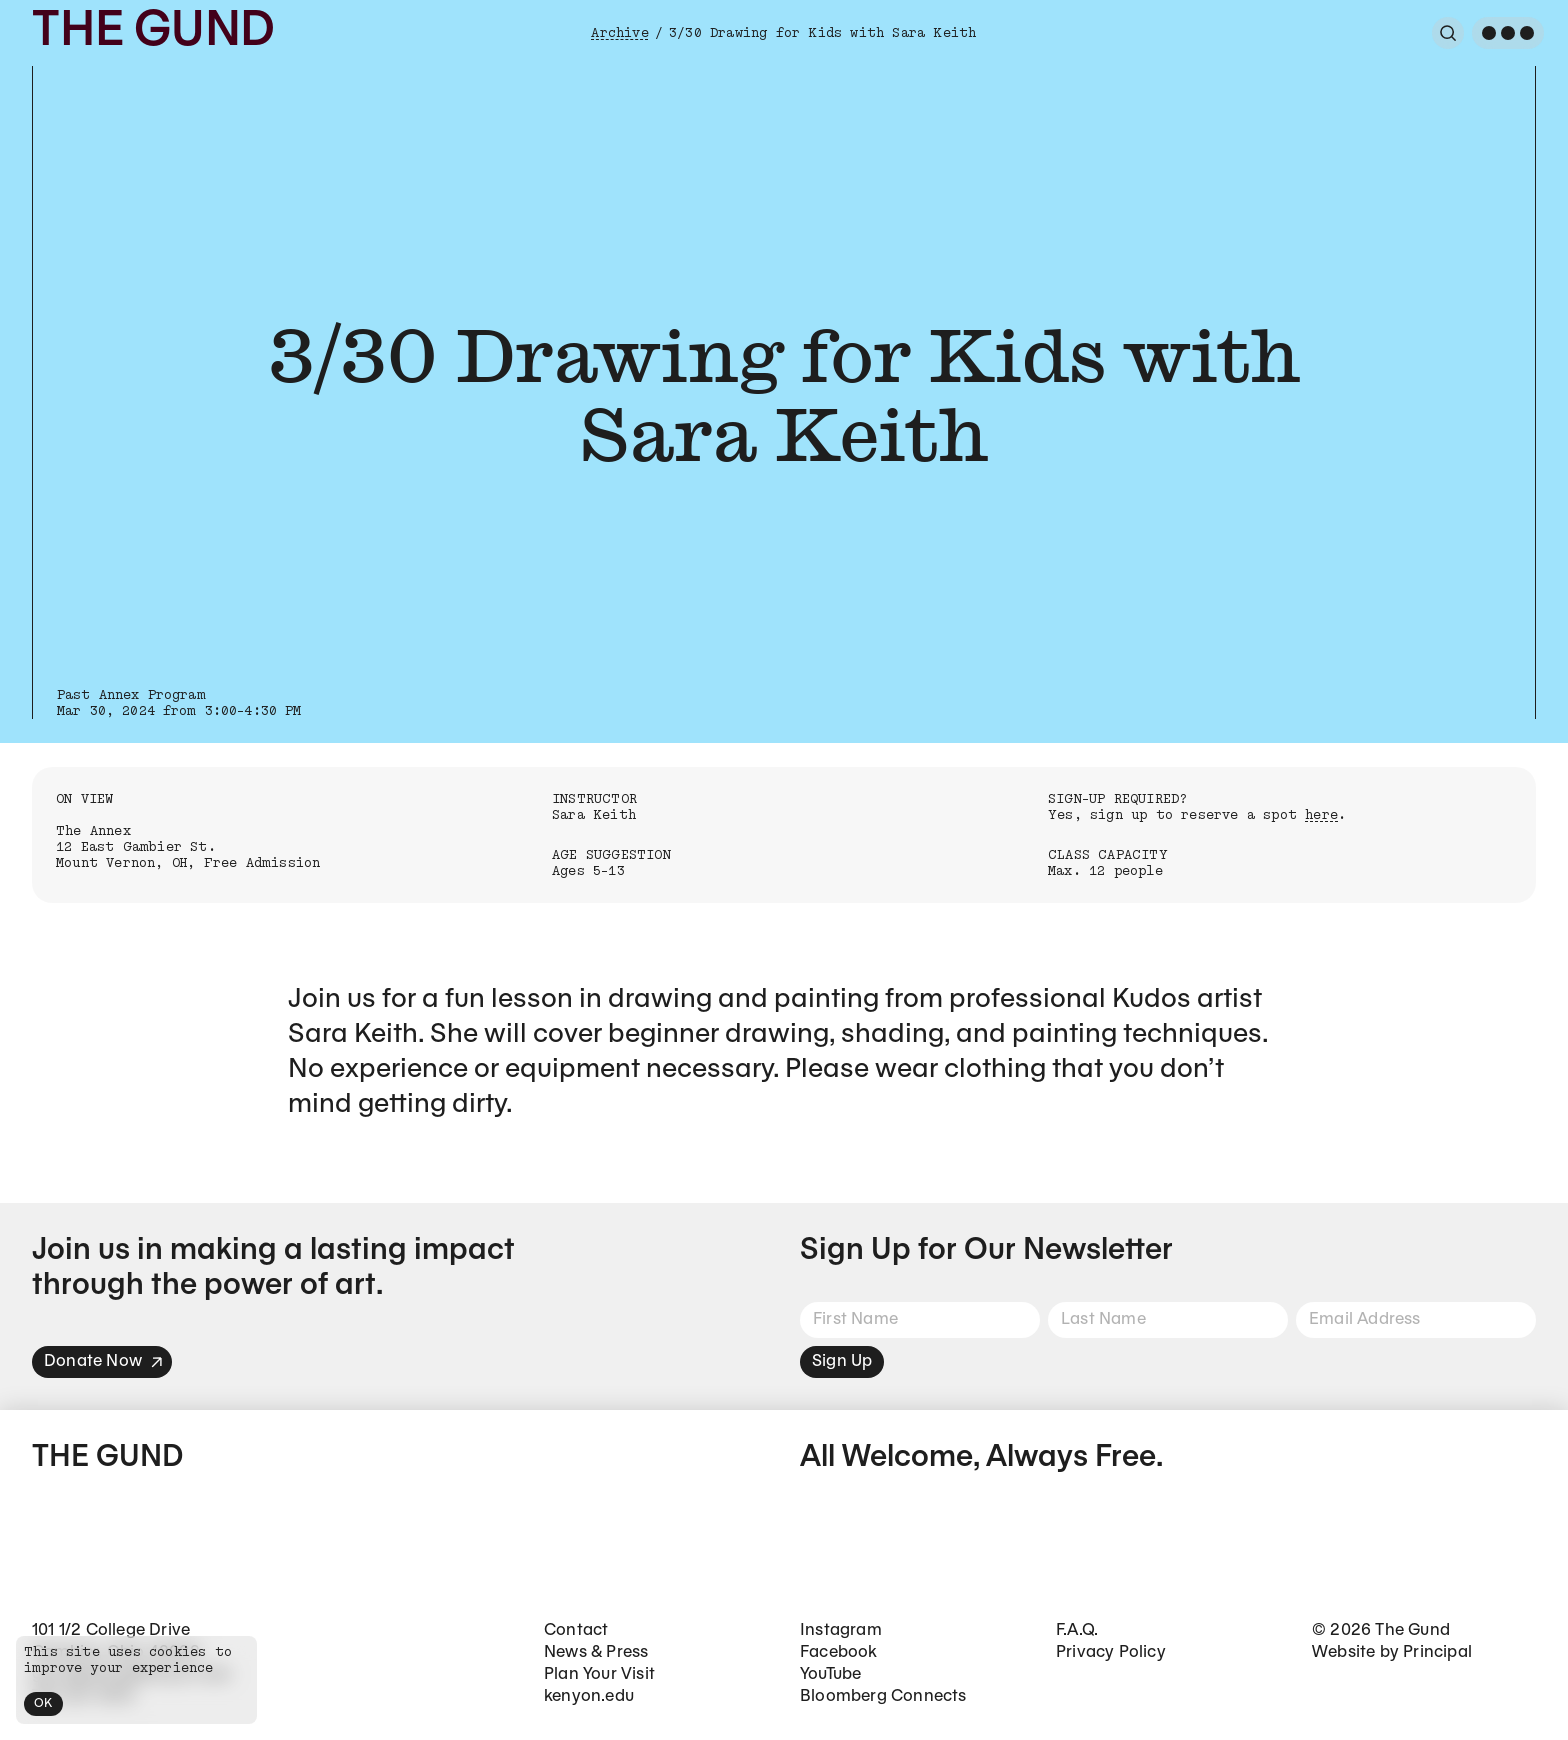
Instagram (841, 1630)
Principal (1437, 1652)
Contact (576, 1630)
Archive (619, 33)
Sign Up (842, 1361)
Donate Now (104, 1361)
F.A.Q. (1077, 1630)
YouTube (830, 1674)
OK (43, 1703)
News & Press (596, 1652)
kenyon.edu (589, 1696)
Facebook (839, 1652)
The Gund (153, 32)
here (1321, 815)
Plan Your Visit (599, 1674)
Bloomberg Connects (883, 1696)
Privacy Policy (1111, 1652)
